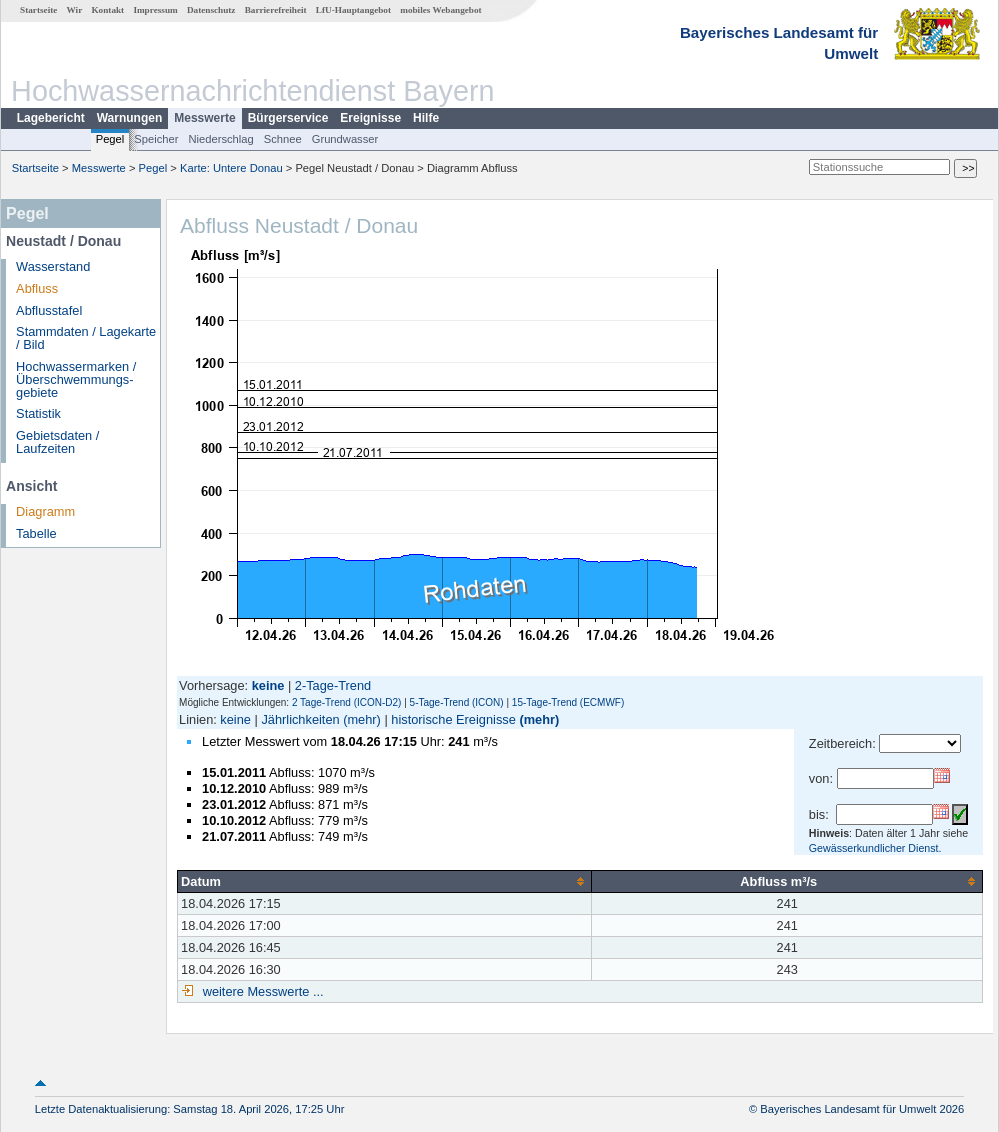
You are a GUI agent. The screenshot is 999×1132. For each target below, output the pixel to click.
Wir (75, 10)
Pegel (110, 139)
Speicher (156, 139)
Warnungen (130, 118)
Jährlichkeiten (300, 719)
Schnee (283, 139)
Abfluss (37, 288)
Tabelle (36, 533)
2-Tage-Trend (333, 685)
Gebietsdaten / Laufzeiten (57, 442)
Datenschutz (211, 10)
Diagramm (45, 511)
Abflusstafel (49, 310)
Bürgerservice (288, 118)
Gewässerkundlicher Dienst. (875, 848)
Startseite (38, 10)
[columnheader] (385, 881)
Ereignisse (370, 118)
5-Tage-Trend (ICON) (457, 702)
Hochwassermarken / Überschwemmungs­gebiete (76, 379)
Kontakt (107, 10)
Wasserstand (53, 266)
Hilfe (426, 118)
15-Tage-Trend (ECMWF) (568, 702)
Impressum (155, 10)
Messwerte (204, 118)
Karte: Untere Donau (231, 168)
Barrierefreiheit (276, 10)
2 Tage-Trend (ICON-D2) (346, 702)
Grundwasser (345, 139)
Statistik (38, 413)
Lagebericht (51, 118)
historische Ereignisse (453, 719)
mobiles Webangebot (440, 10)
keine (235, 719)
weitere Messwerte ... (261, 991)
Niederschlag (220, 139)
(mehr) (362, 719)
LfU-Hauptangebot (353, 10)
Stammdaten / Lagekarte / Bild (86, 338)
